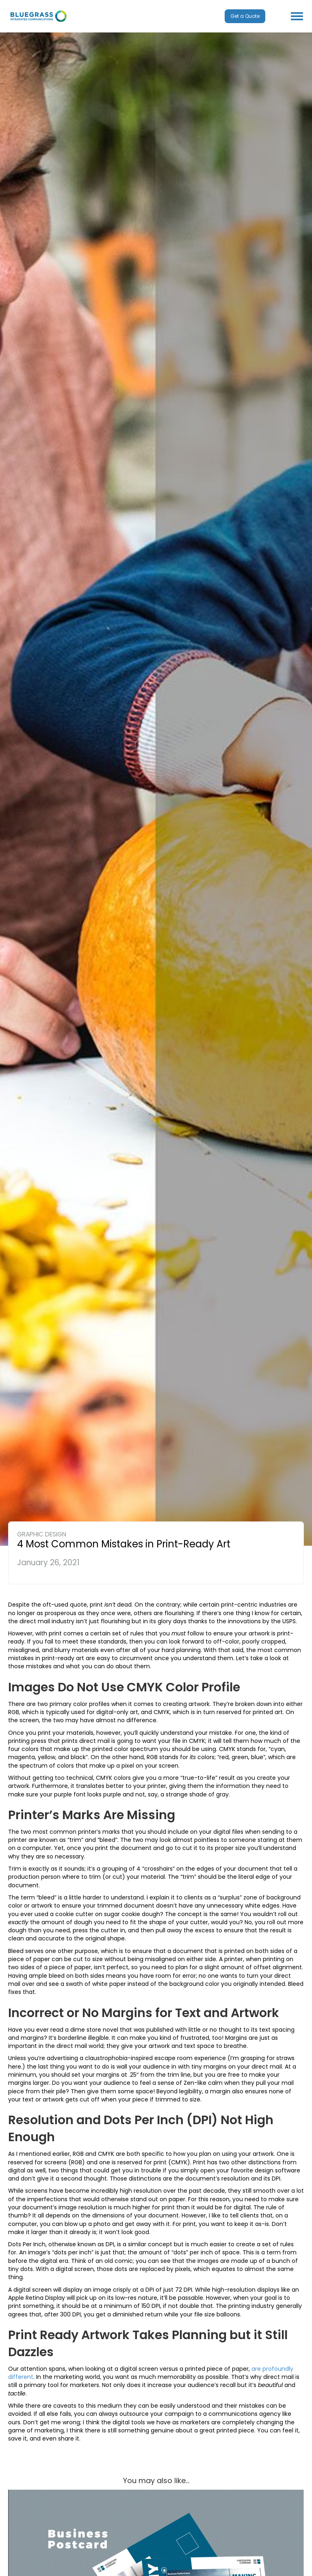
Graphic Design (41, 1534)
